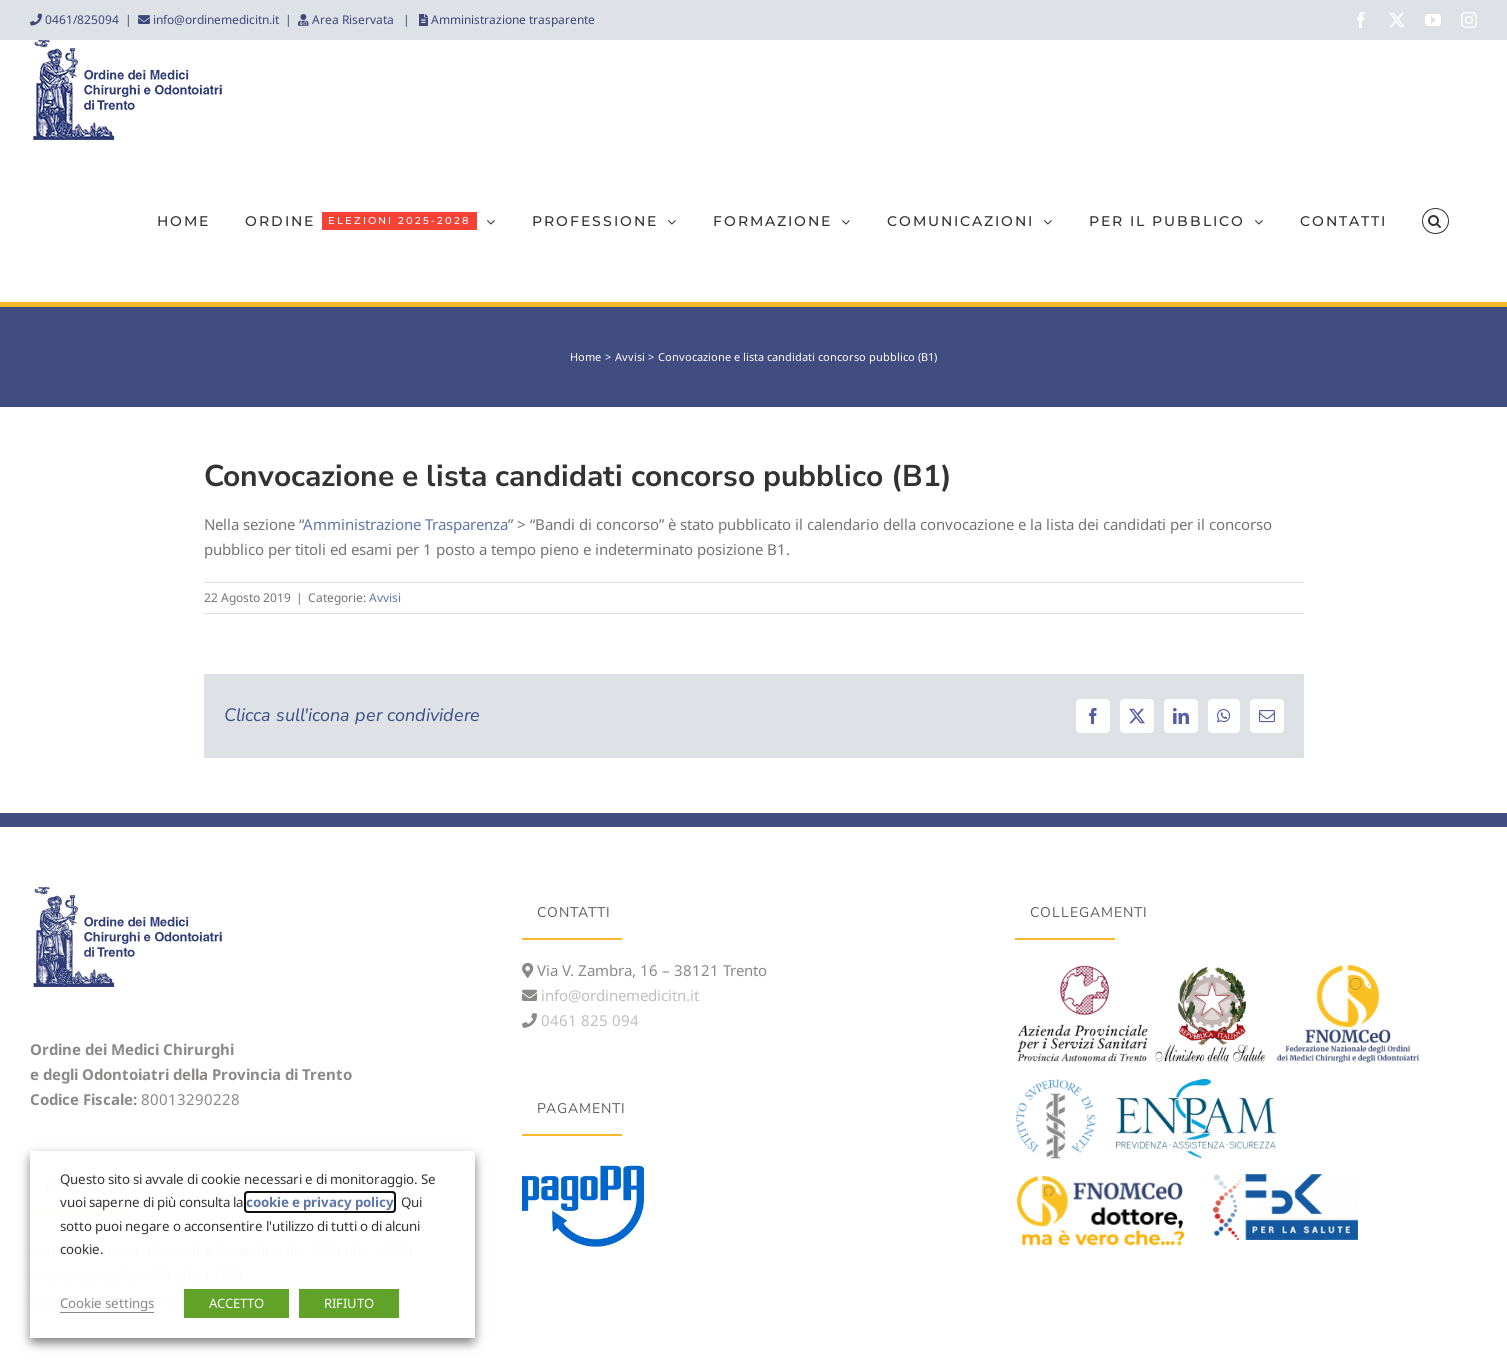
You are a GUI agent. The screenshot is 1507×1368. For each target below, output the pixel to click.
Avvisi (385, 597)
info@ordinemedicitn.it (214, 19)
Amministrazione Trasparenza (405, 524)
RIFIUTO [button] (349, 1303)
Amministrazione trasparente (511, 19)
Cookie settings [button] (107, 1303)
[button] (1435, 221)
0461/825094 (80, 19)
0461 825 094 (588, 1020)
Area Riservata (353, 19)
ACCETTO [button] (236, 1303)
